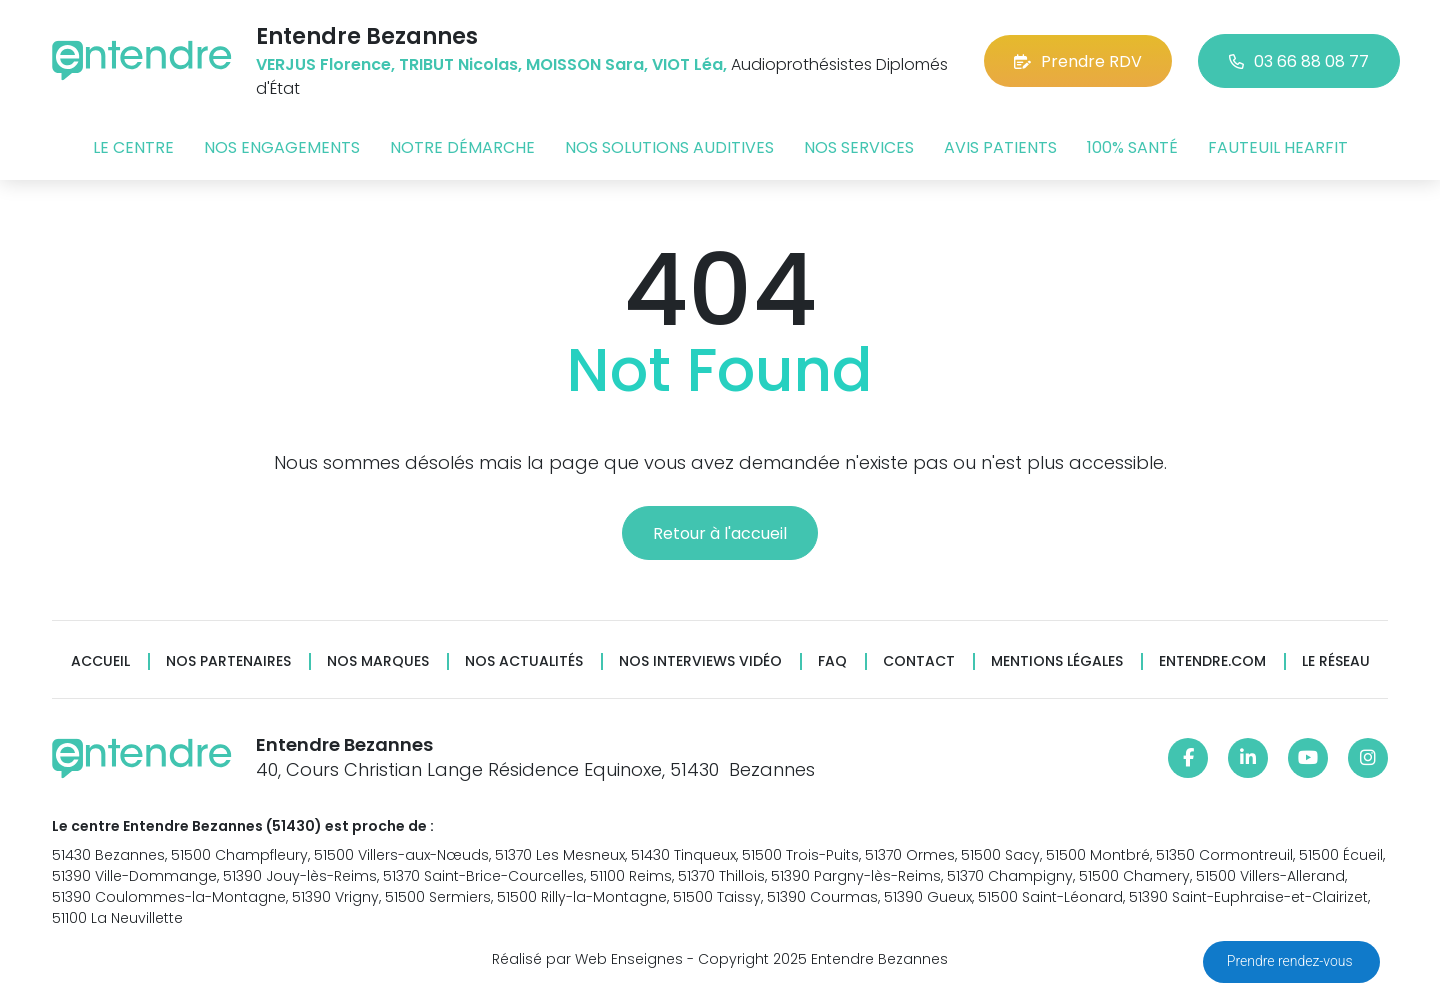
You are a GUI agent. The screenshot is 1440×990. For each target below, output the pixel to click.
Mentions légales (1057, 661)
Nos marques (378, 661)
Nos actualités (524, 661)
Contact (919, 661)
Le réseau (1336, 661)
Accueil (100, 661)
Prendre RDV (1078, 61)
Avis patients (1000, 147)
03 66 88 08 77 (1299, 61)
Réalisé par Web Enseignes (587, 959)
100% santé (1132, 147)
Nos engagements (282, 147)
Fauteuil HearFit (1278, 147)
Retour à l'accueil (720, 533)
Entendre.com (1212, 661)
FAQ (832, 661)
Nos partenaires (228, 661)
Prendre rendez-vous (1291, 961)
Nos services (859, 147)
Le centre (133, 147)
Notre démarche (462, 147)
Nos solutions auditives (669, 147)
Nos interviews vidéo (700, 661)
